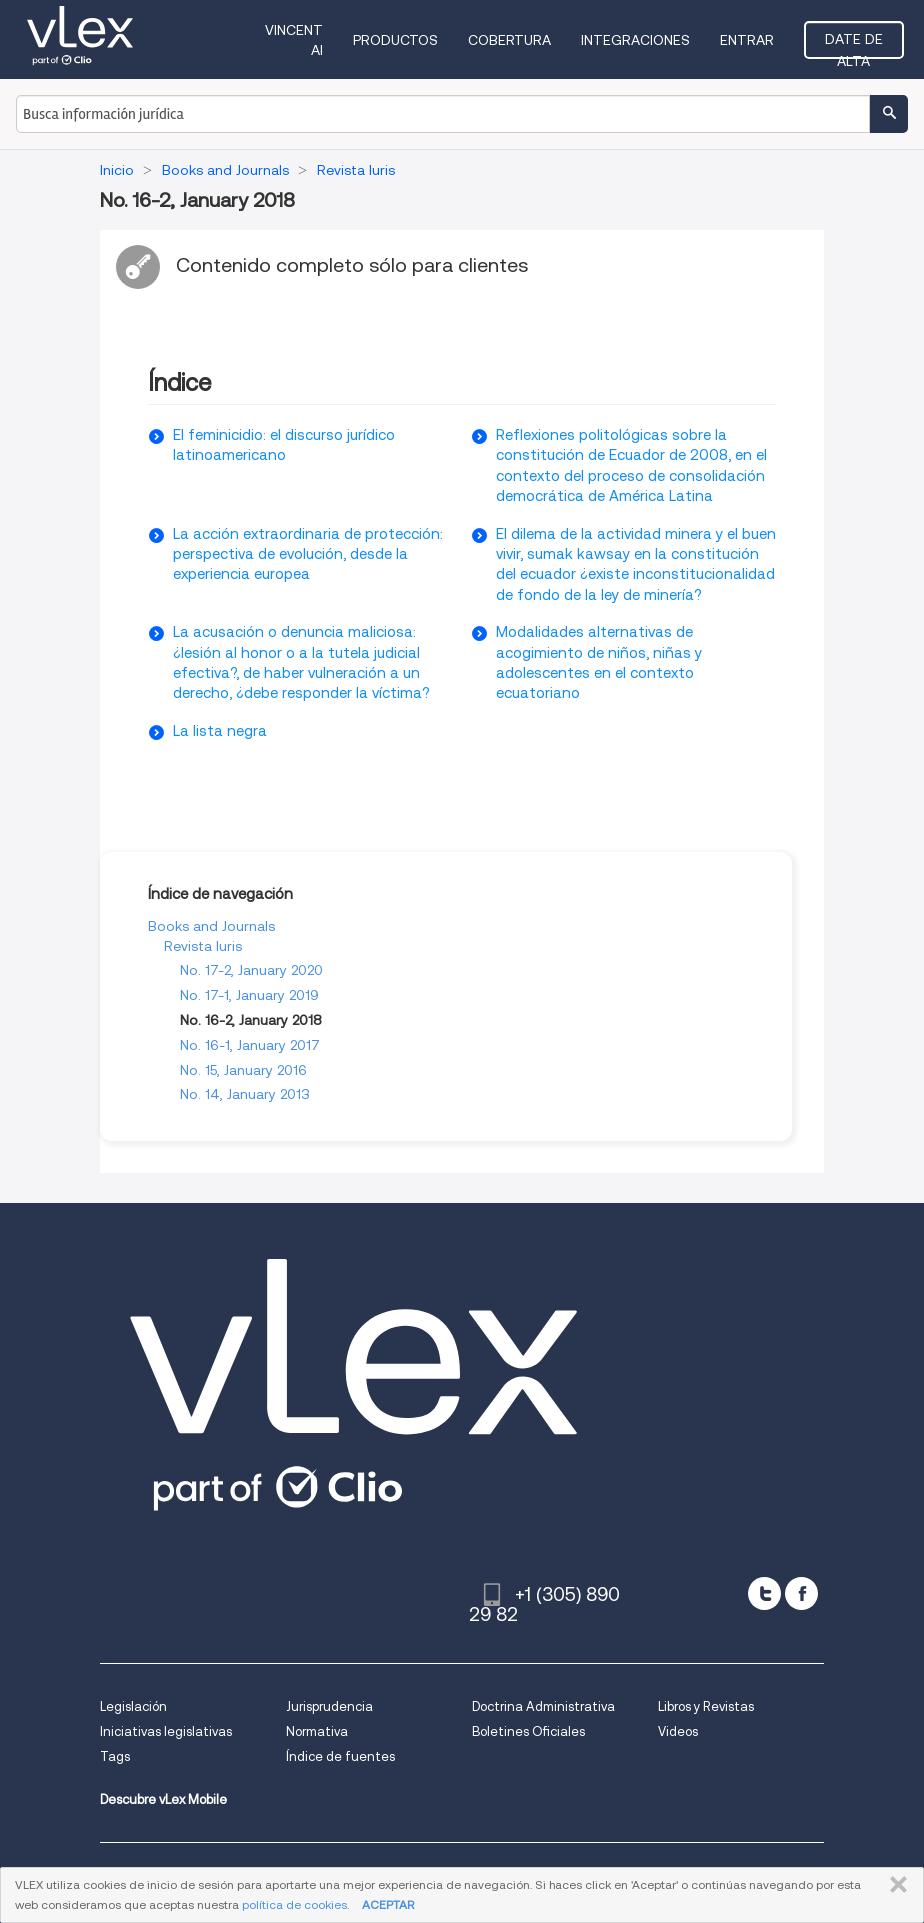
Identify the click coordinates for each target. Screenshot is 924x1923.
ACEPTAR (388, 1904)
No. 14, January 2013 (245, 1094)
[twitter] (764, 1593)
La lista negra (220, 731)
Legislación (133, 1706)
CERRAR (894, 1885)
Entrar (747, 40)
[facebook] (801, 1593)
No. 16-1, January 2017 (250, 1045)
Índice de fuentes (340, 1756)
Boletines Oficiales (528, 1731)
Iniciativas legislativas (166, 1731)
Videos (678, 1731)
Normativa (317, 1731)
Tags (115, 1756)
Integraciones (635, 40)
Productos (395, 40)
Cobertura (509, 40)
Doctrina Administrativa (543, 1706)
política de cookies (294, 1904)
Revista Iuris (203, 946)
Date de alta (854, 45)
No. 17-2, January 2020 (251, 970)
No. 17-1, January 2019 (249, 995)
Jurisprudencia (329, 1706)
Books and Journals (211, 926)
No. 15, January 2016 (243, 1070)
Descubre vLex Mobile (163, 1799)
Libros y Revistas (706, 1706)
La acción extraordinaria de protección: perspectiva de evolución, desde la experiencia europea (308, 554)
